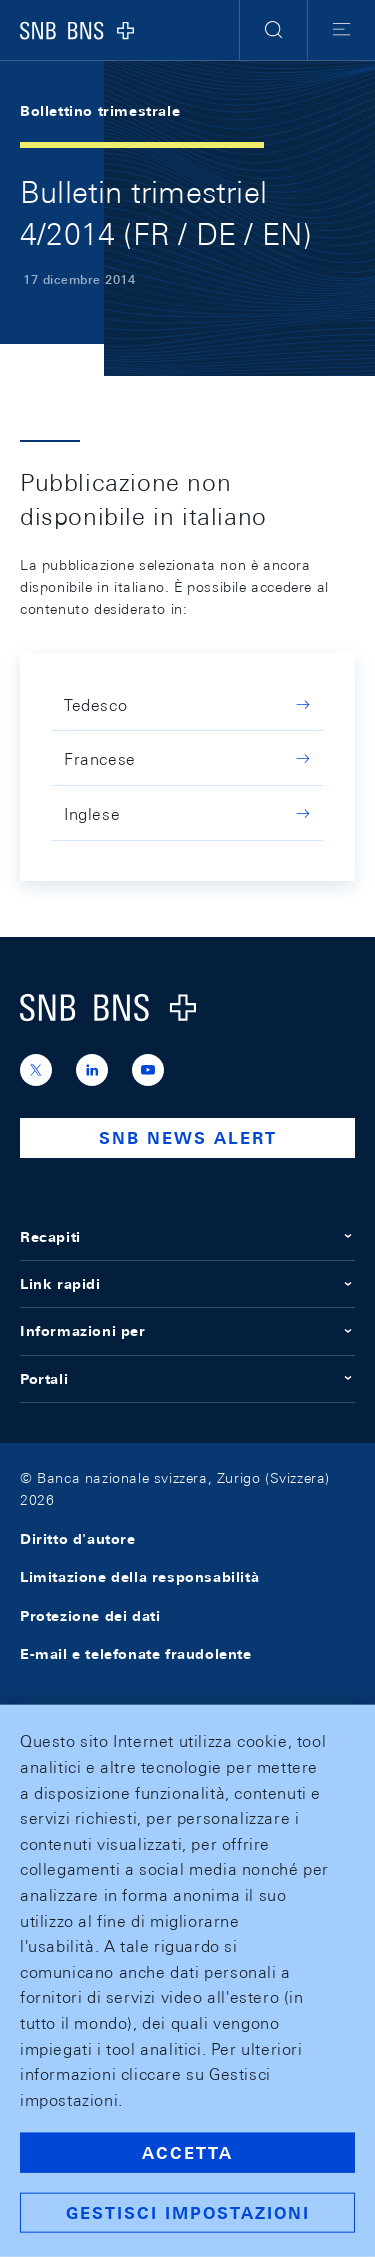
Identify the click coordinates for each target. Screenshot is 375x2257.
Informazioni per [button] (187, 1331)
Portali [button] (187, 1379)
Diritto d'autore (78, 1539)
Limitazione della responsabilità (139, 1577)
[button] (273, 30)
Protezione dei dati (90, 1616)
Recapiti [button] (187, 1237)
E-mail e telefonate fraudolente (136, 1654)
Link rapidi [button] (187, 1284)
